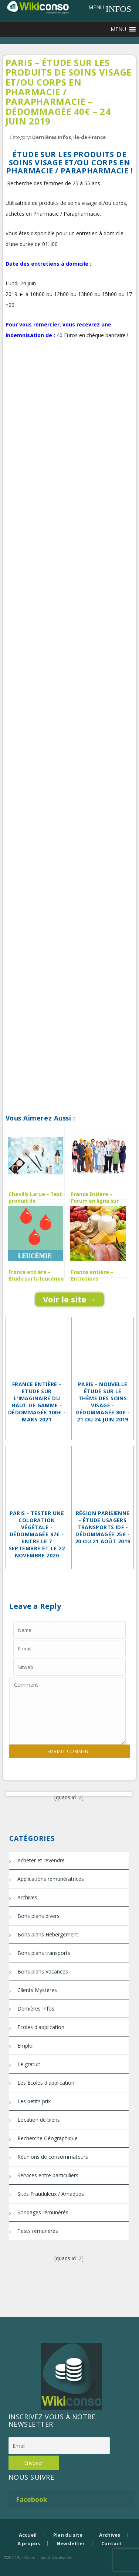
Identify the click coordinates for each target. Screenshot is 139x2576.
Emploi (25, 2045)
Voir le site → (69, 1299)
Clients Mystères (37, 1990)
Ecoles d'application (40, 2027)
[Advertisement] (69, 428)
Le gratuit (28, 2064)
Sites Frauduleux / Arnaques (50, 2193)
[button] (96, 7)
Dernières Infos (51, 137)
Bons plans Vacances (42, 1971)
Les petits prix (34, 2101)
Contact (111, 2543)
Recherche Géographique (47, 2138)
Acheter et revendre (41, 1860)
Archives (27, 1897)
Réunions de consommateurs (52, 2156)
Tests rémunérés (37, 2230)
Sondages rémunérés (42, 2212)
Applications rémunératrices (50, 1878)
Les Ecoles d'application (45, 2082)
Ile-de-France (89, 137)
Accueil (28, 2535)
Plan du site (67, 2535)
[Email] (59, 2445)
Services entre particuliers (47, 2175)
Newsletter (71, 2543)
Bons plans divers (38, 1915)
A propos (28, 2543)
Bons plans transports (43, 1952)
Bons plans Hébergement (47, 1934)
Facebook (31, 2499)
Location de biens (38, 2119)
